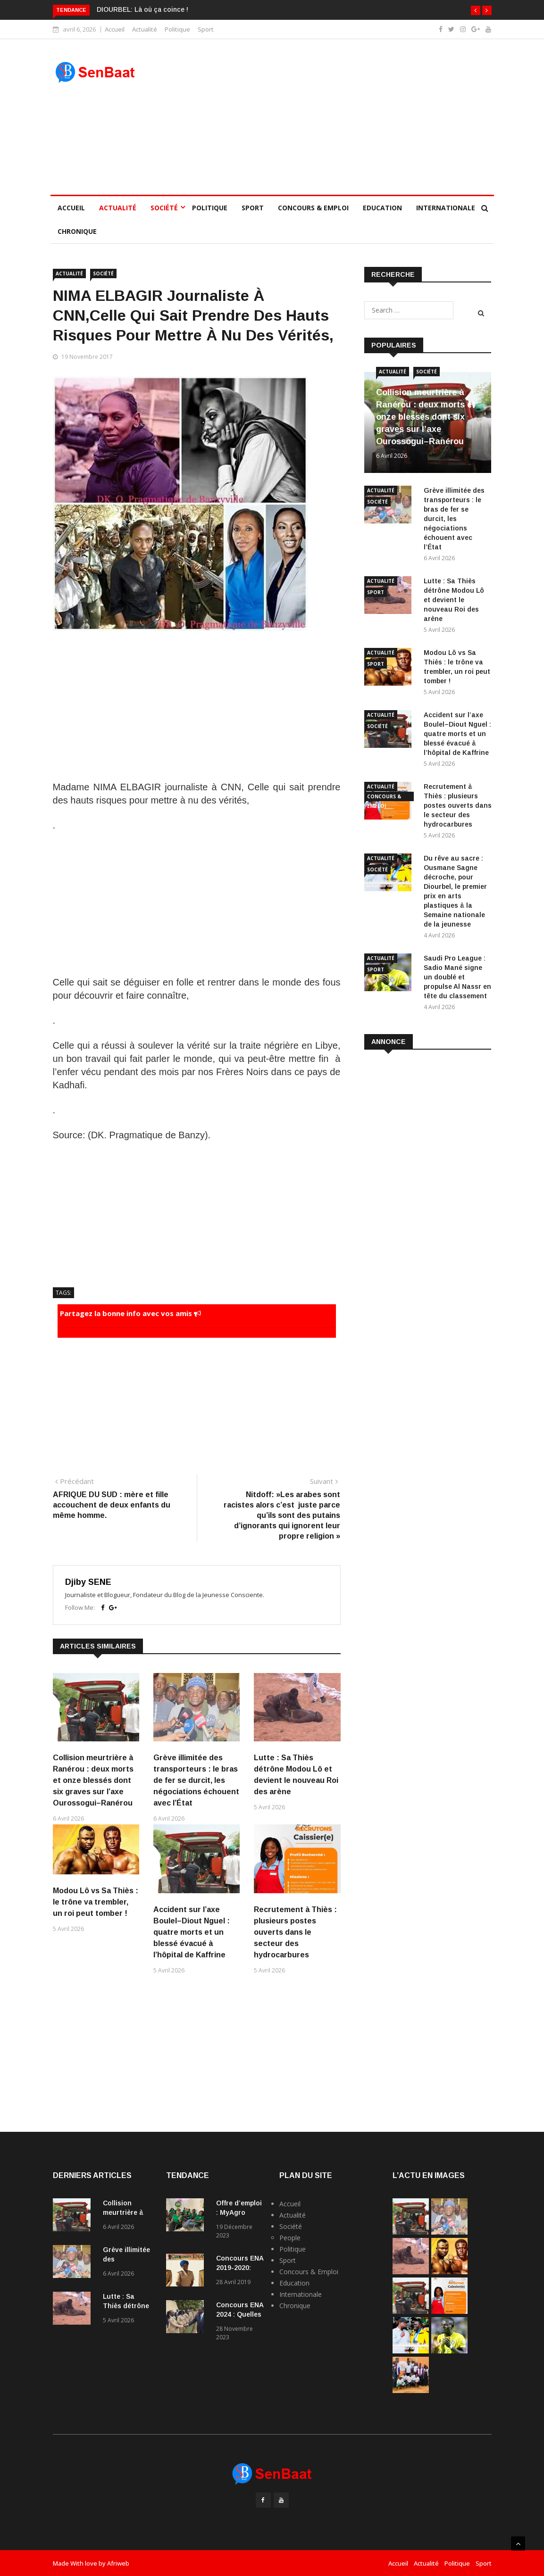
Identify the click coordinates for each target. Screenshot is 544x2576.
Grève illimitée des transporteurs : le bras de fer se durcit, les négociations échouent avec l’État (196, 1780)
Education (382, 207)
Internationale (445, 207)
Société (164, 207)
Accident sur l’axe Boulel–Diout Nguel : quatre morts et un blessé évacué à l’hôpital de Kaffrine (191, 1932)
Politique (177, 29)
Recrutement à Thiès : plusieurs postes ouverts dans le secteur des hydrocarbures (295, 1932)
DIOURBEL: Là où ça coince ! (142, 9)
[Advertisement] (329, 117)
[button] (475, 10)
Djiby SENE (88, 1582)
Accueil (115, 29)
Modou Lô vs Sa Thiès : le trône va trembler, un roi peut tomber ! (95, 1902)
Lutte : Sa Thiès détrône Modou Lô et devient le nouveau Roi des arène (454, 599)
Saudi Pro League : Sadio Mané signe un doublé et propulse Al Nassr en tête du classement (457, 977)
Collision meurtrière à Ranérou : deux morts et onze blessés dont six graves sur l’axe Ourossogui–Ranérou (93, 1780)
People (290, 2237)
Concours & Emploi (313, 207)
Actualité (144, 29)
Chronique (77, 231)
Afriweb (118, 2563)
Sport (206, 29)
